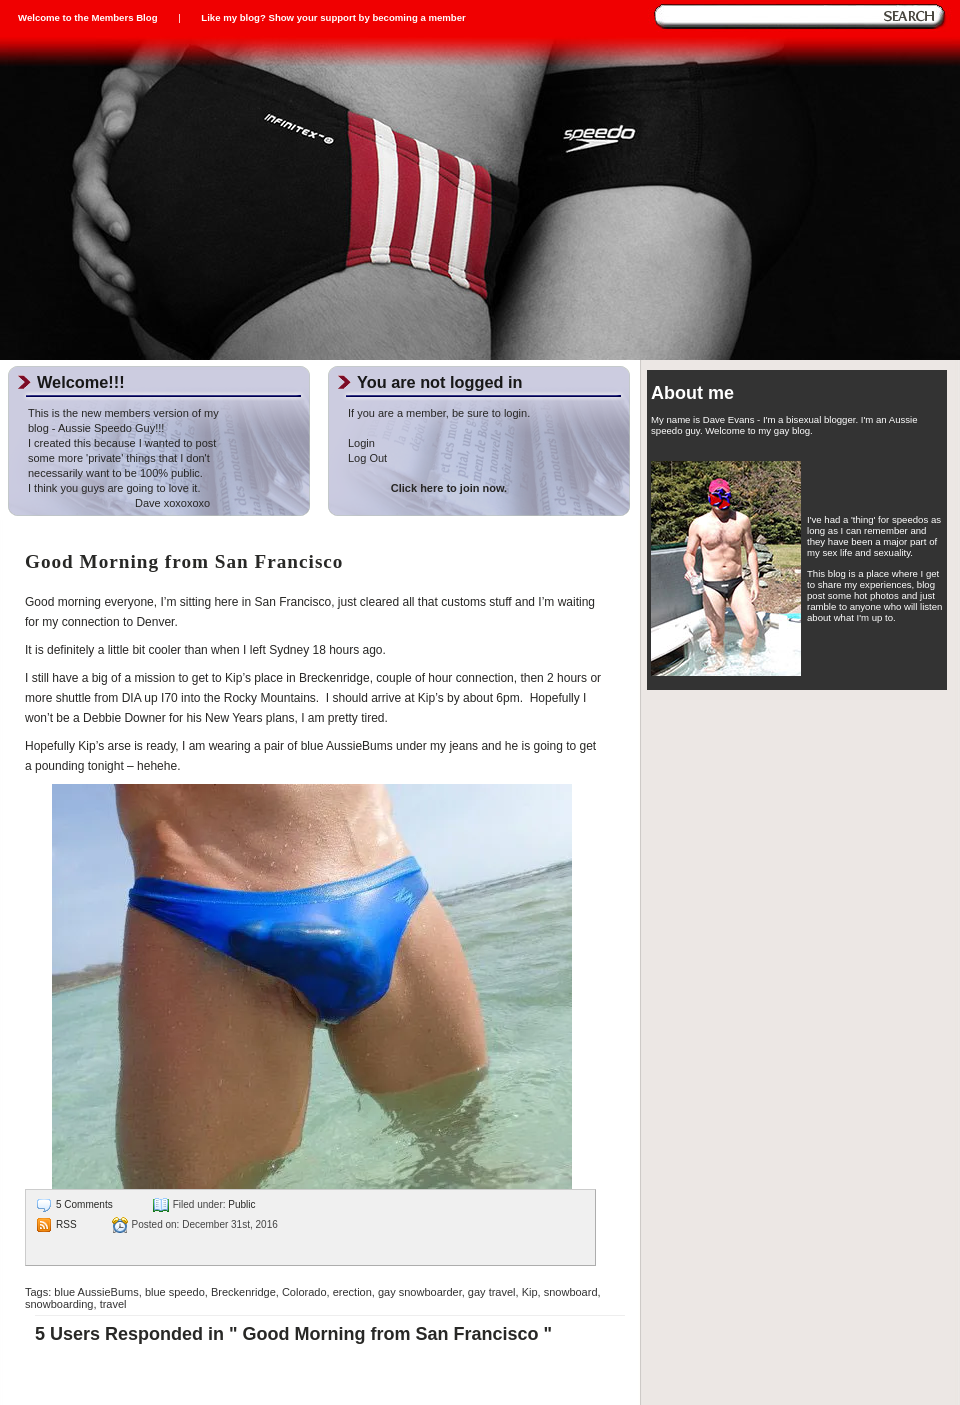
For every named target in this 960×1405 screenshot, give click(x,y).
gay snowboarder (420, 1292)
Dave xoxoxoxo (119, 503)
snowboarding (59, 1304)
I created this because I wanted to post (122, 443)
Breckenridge (243, 1292)
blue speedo (175, 1292)
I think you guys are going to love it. (114, 488)
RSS (66, 1224)
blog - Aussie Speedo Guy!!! (96, 428)
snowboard (571, 1292)
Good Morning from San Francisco (184, 561)
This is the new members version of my (123, 413)
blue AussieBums (96, 1292)
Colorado (304, 1292)
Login (361, 443)
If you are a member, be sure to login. (439, 413)
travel (113, 1304)
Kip (530, 1292)
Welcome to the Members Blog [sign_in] (88, 17)
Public (241, 1204)
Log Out (367, 458)
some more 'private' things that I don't (119, 458)
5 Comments (84, 1204)
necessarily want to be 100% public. (115, 473)
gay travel (492, 1292)
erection (352, 1292)
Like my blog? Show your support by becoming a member (333, 17)
